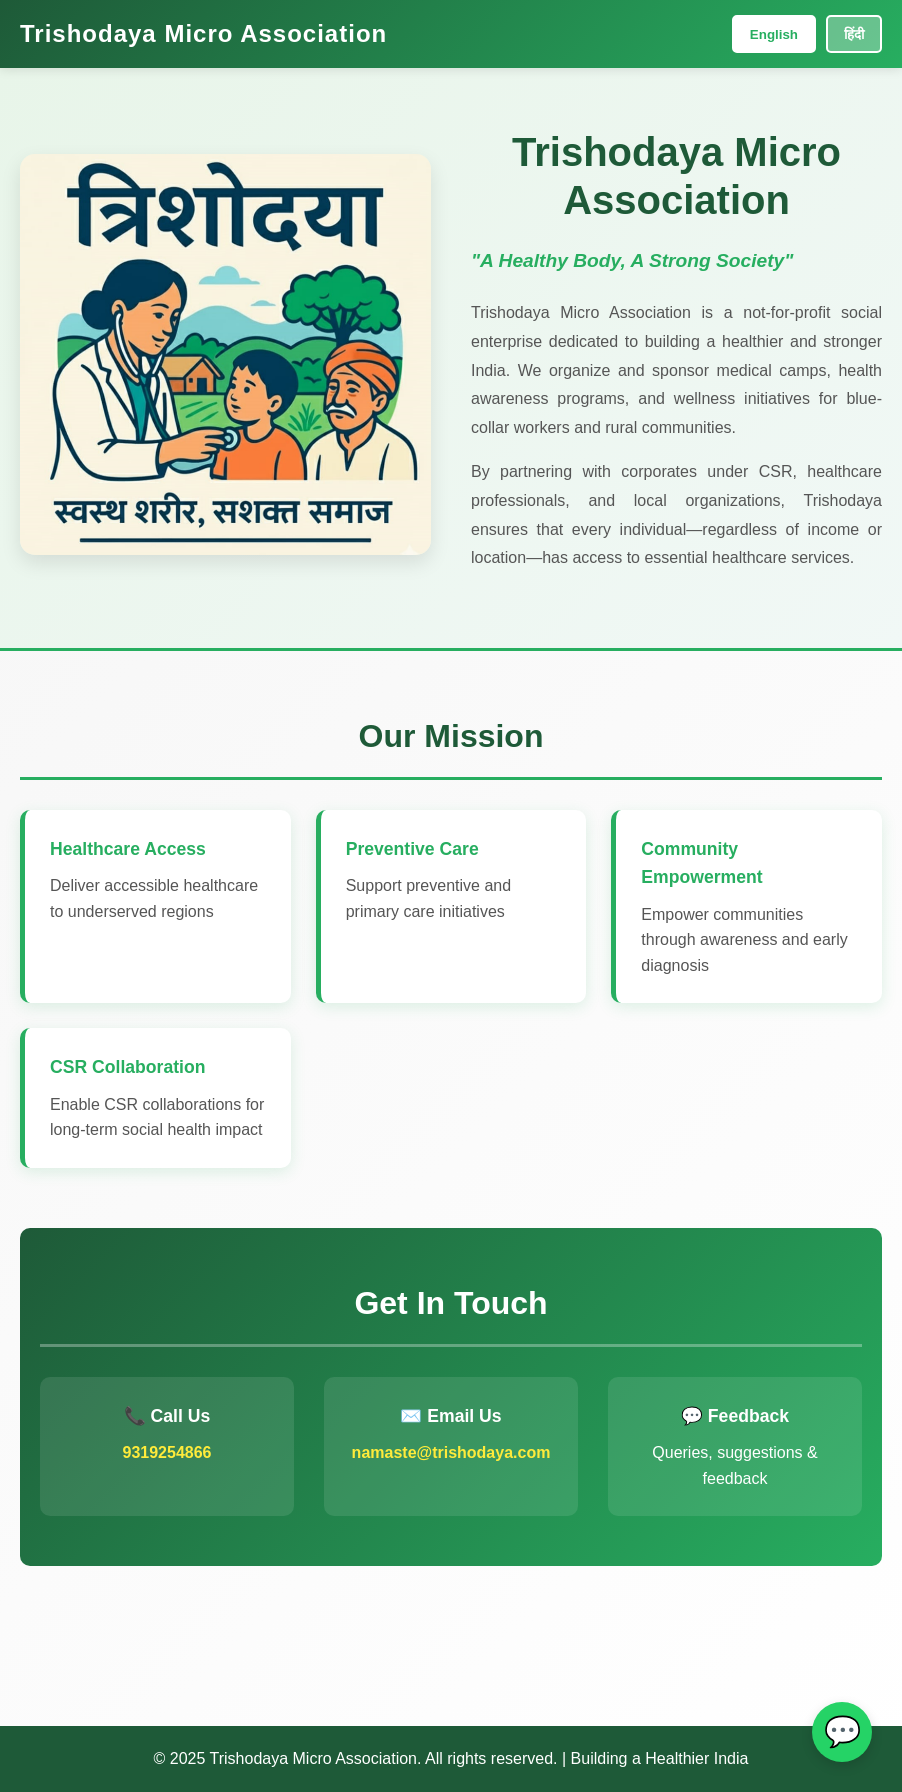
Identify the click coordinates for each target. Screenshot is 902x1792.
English (774, 34)
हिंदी (854, 34)
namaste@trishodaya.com (451, 1452)
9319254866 (167, 1452)
